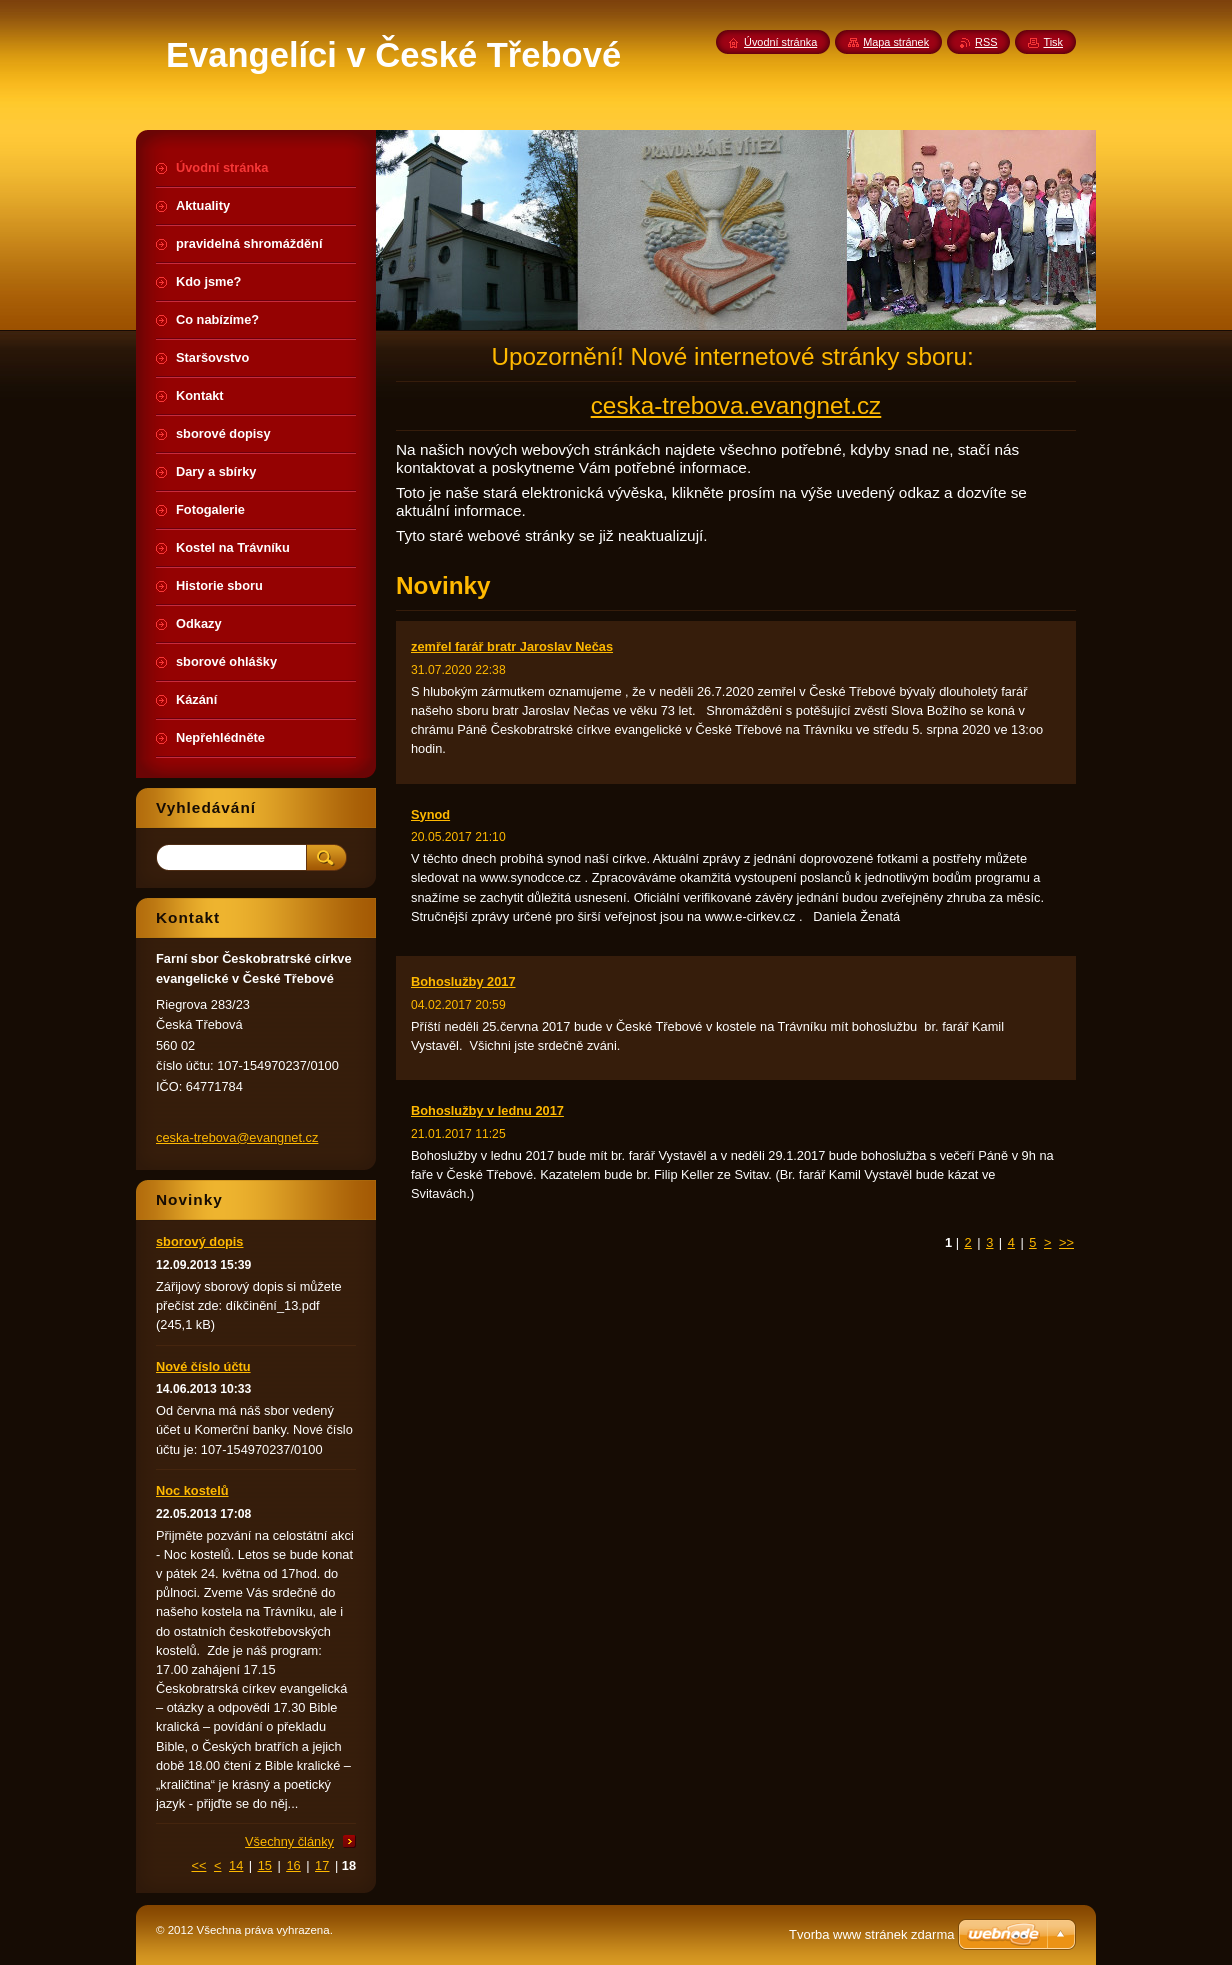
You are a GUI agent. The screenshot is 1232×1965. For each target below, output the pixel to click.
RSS (986, 42)
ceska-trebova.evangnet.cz (736, 405)
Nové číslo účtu (203, 1366)
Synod (430, 814)
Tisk (1053, 42)
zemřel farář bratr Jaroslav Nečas (512, 646)
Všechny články (289, 1841)
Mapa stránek (896, 42)
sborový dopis (199, 1241)
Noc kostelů (192, 1490)
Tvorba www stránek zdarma (871, 1934)
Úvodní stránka (780, 42)
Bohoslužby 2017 (463, 981)
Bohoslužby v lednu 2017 (487, 1110)
